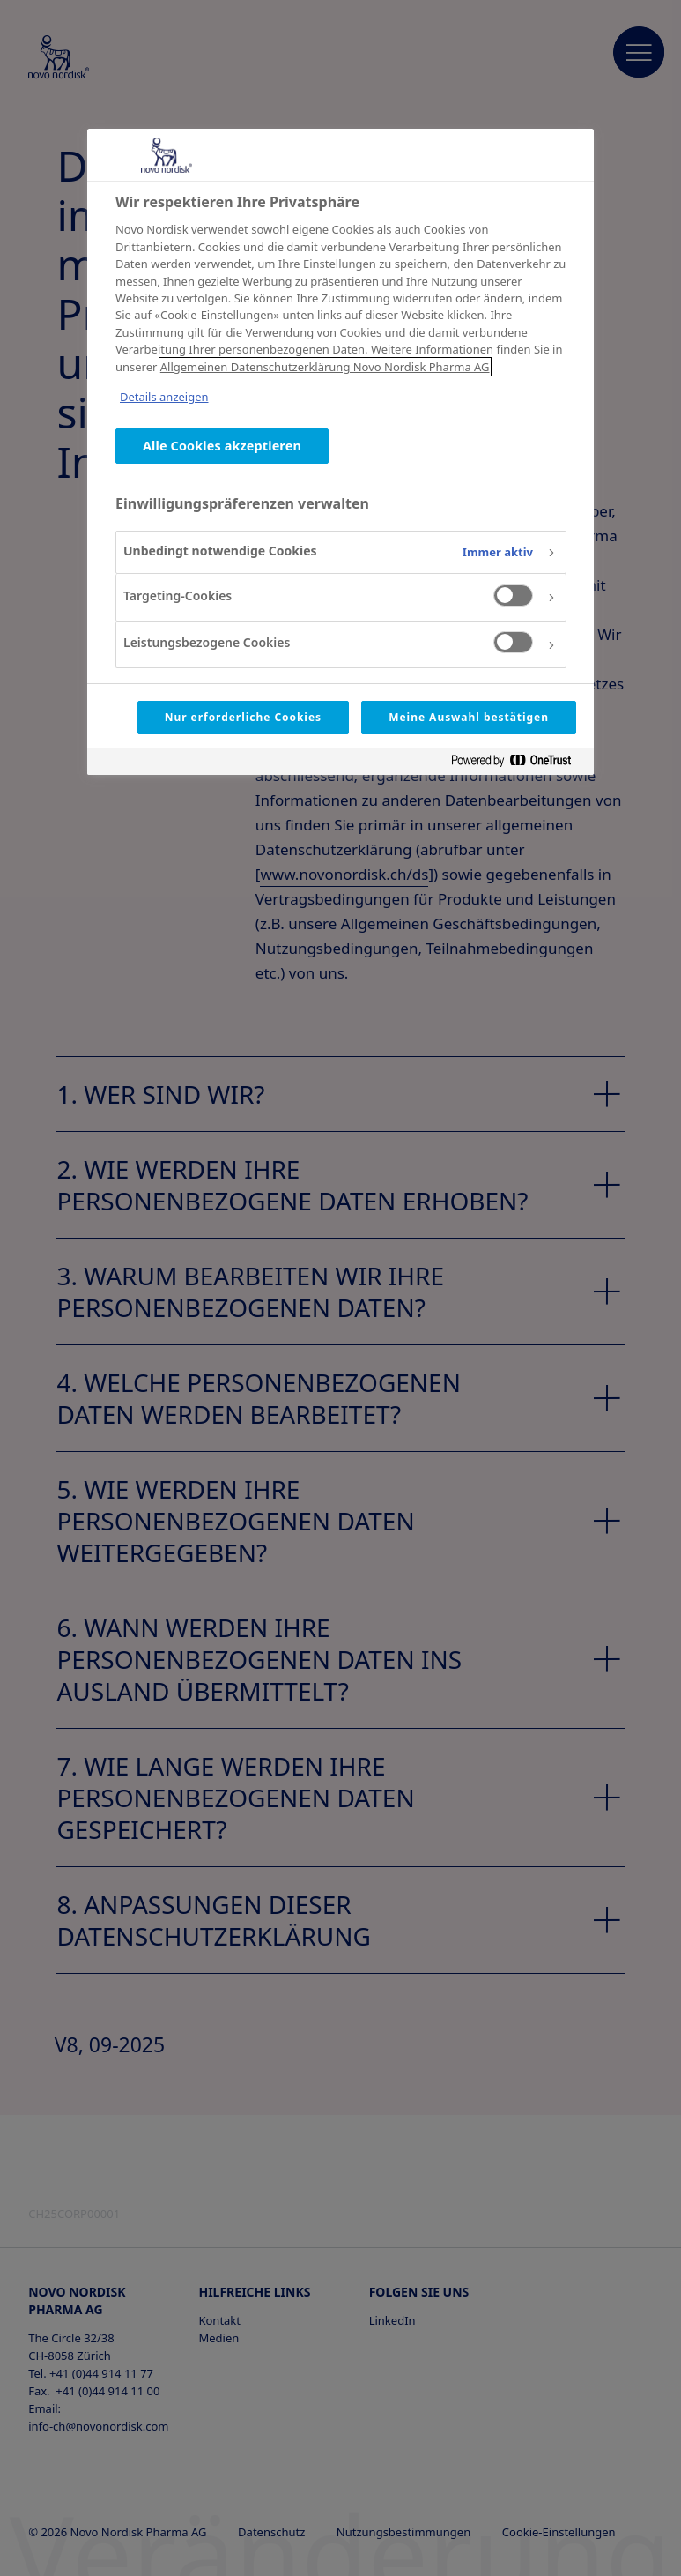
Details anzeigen (164, 397)
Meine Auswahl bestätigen (469, 717)
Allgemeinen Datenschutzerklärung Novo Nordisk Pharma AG (325, 367)
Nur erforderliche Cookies (243, 717)
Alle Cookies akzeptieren (222, 445)
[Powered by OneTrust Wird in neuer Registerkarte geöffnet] (518, 764)
